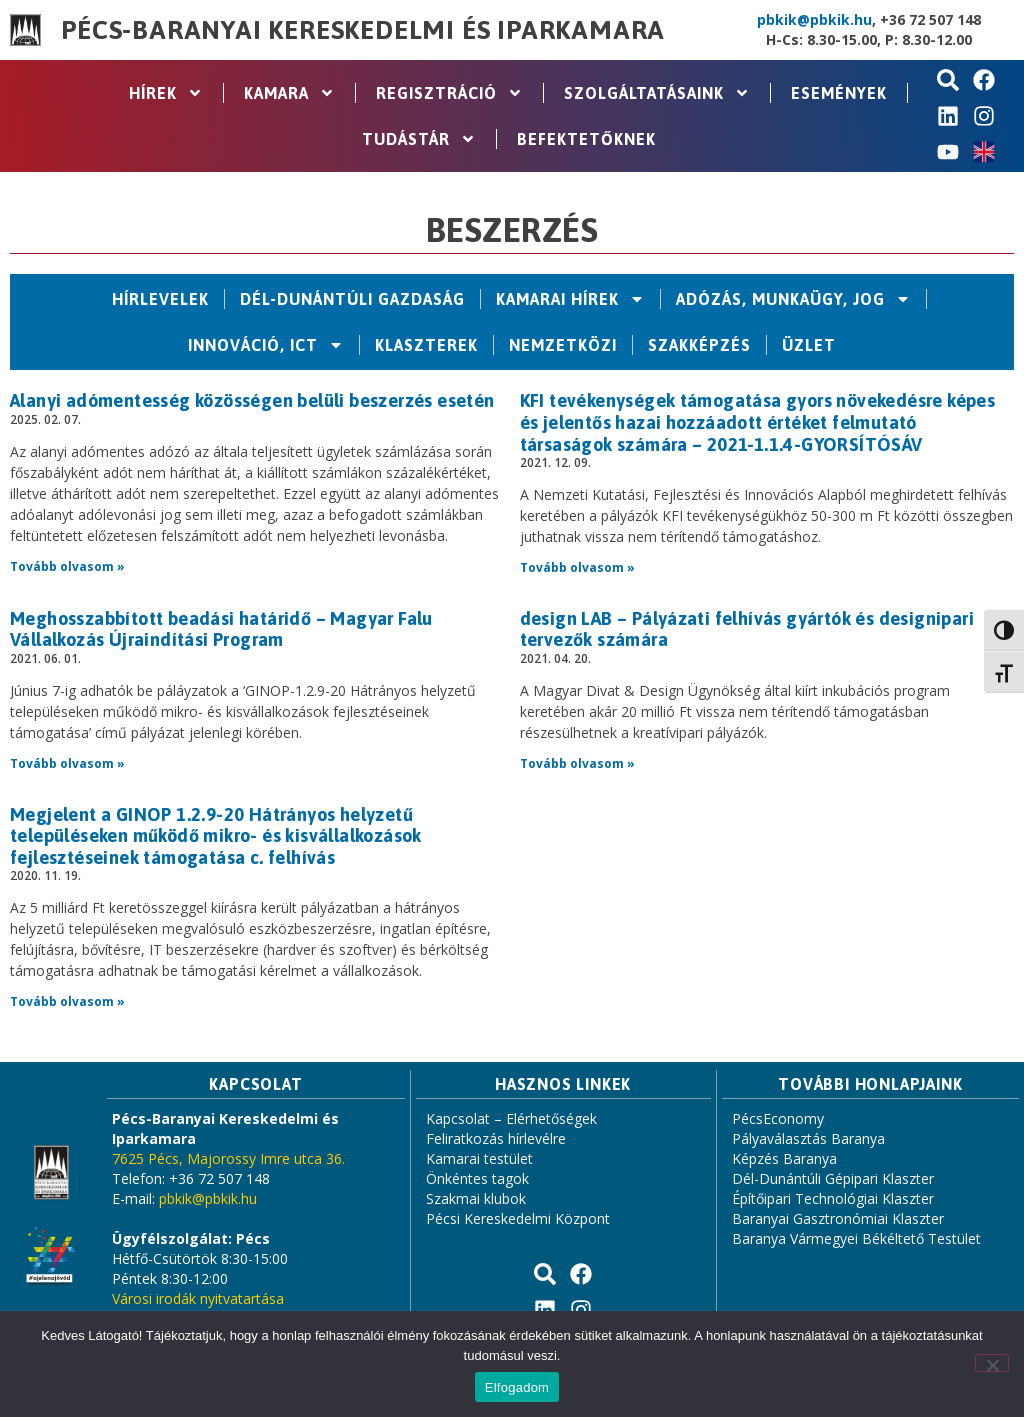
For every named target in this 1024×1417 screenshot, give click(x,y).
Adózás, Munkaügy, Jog (793, 299)
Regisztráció (449, 93)
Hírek (166, 93)
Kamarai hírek (570, 299)
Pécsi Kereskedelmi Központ (518, 1218)
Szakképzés (699, 345)
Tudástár (419, 139)
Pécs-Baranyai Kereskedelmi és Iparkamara (363, 30)
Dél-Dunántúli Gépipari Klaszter (833, 1178)
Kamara (289, 93)
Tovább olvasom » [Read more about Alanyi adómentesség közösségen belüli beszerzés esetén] (67, 566)
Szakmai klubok (476, 1198)
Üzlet (809, 345)
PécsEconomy (778, 1118)
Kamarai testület (479, 1158)
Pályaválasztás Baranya (808, 1138)
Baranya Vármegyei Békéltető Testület (856, 1238)
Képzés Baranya (784, 1158)
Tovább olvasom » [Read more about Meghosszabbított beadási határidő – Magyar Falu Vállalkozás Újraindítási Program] (67, 763)
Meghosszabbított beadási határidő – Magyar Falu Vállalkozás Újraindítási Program (221, 629)
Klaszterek (426, 345)
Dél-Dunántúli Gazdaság (352, 299)
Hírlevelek (160, 299)
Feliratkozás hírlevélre (496, 1138)
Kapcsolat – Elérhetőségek (511, 1118)
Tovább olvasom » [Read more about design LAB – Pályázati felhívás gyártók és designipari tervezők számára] (577, 763)
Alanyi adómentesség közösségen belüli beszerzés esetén (252, 400)
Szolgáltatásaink (657, 93)
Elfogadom (517, 1387)
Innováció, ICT (266, 345)
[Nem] (992, 1363)
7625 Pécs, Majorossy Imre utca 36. (228, 1158)
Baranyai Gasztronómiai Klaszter (838, 1218)
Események (839, 93)
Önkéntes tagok (477, 1178)
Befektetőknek (586, 139)
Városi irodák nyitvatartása (198, 1298)
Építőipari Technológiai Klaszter (833, 1198)
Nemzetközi (563, 345)
